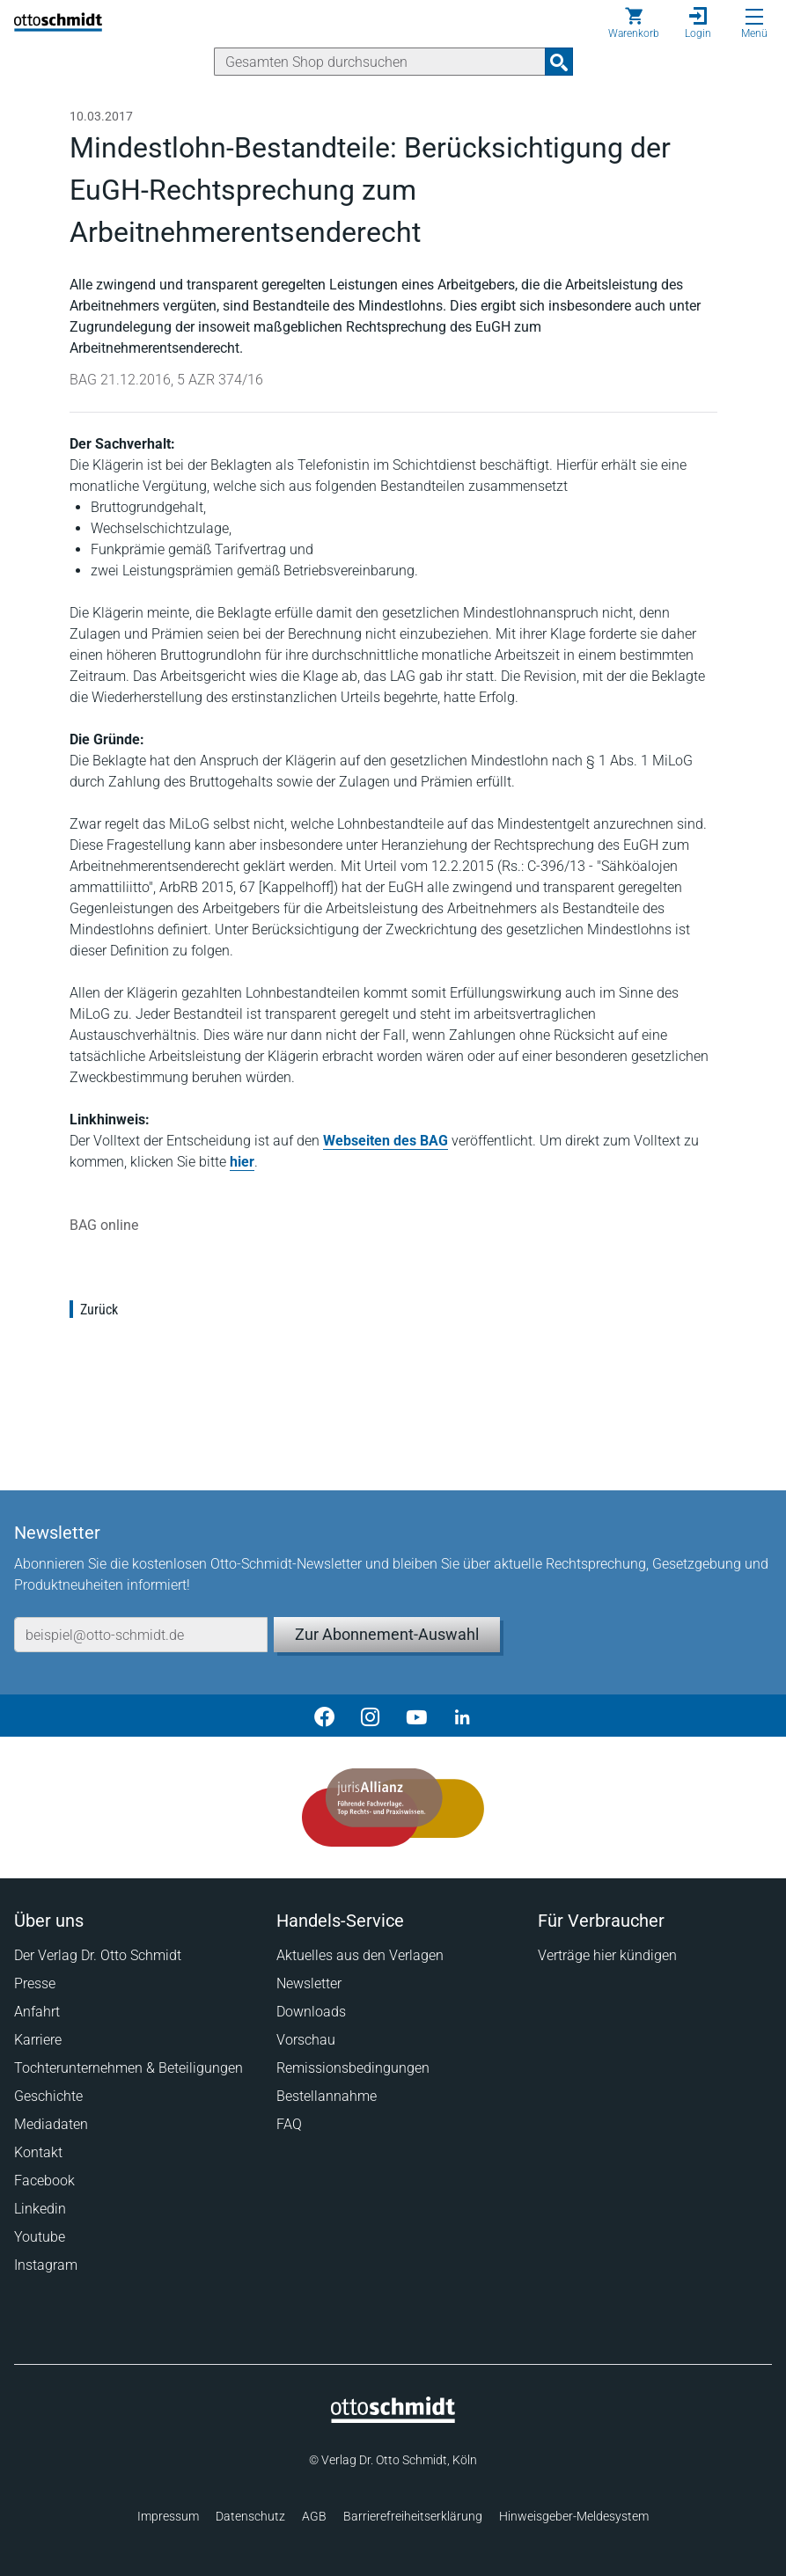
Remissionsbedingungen (353, 2068)
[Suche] (380, 62)
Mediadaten (51, 2124)
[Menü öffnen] (754, 17)
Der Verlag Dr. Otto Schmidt (97, 1955)
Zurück (99, 1309)
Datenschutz (250, 2516)
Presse (34, 1983)
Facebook (44, 2180)
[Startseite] (393, 2418)
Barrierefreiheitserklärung (412, 2516)
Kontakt (38, 2152)
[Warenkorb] (633, 23)
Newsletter (309, 1983)
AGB (314, 2516)
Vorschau (305, 2039)
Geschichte (48, 2096)
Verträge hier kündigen (607, 1955)
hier (242, 1161)
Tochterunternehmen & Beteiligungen (128, 2068)
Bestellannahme (326, 2096)
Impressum (168, 2516)
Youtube (39, 2236)
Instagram (45, 2265)
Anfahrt (37, 2011)
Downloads (311, 2011)
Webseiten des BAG (385, 1140)
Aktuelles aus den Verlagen (360, 1955)
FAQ (289, 2124)
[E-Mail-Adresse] (141, 1634)
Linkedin (40, 2208)
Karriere (38, 2039)
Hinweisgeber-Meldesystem (574, 2516)
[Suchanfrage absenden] (559, 62)
